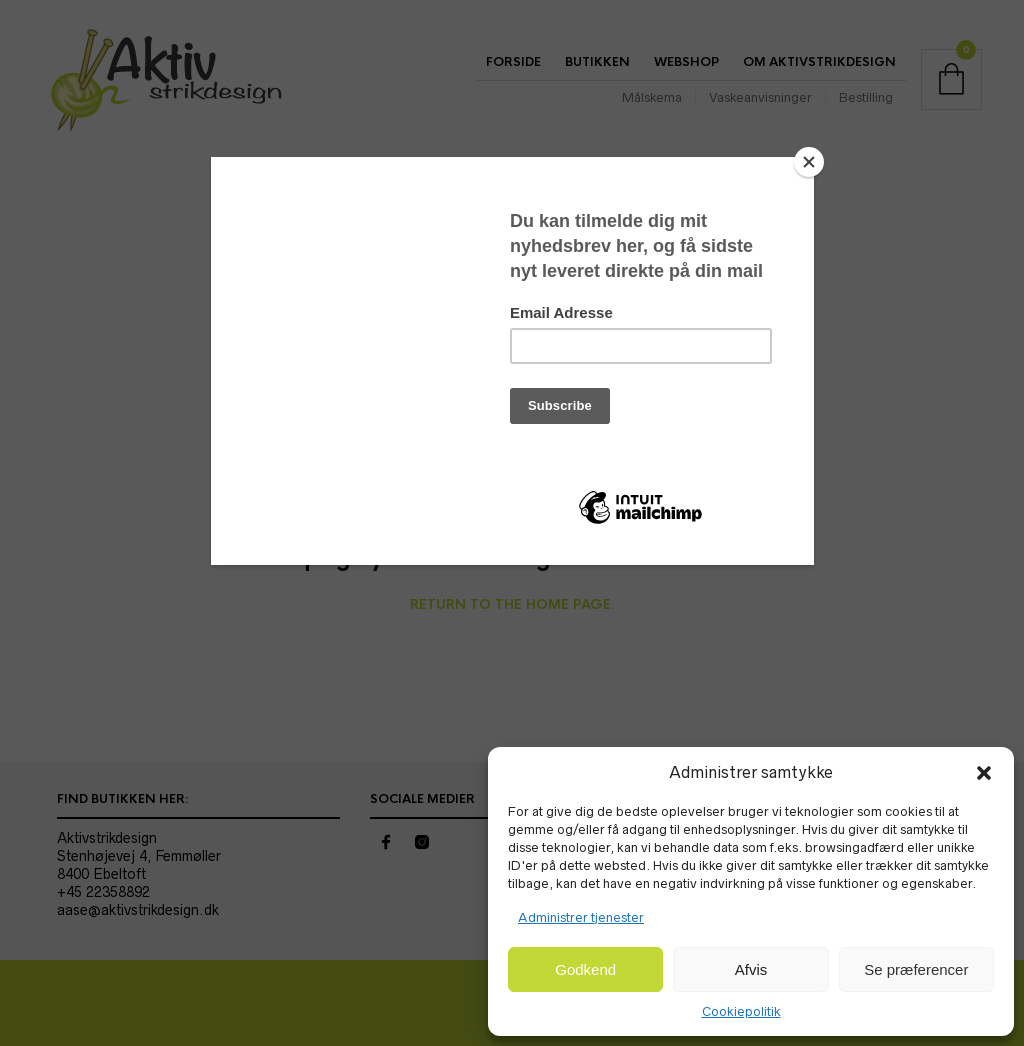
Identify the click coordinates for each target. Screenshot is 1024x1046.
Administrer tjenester (581, 917)
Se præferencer (916, 969)
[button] (984, 773)
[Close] (809, 162)
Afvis (751, 969)
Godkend (585, 969)
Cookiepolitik (741, 1011)
